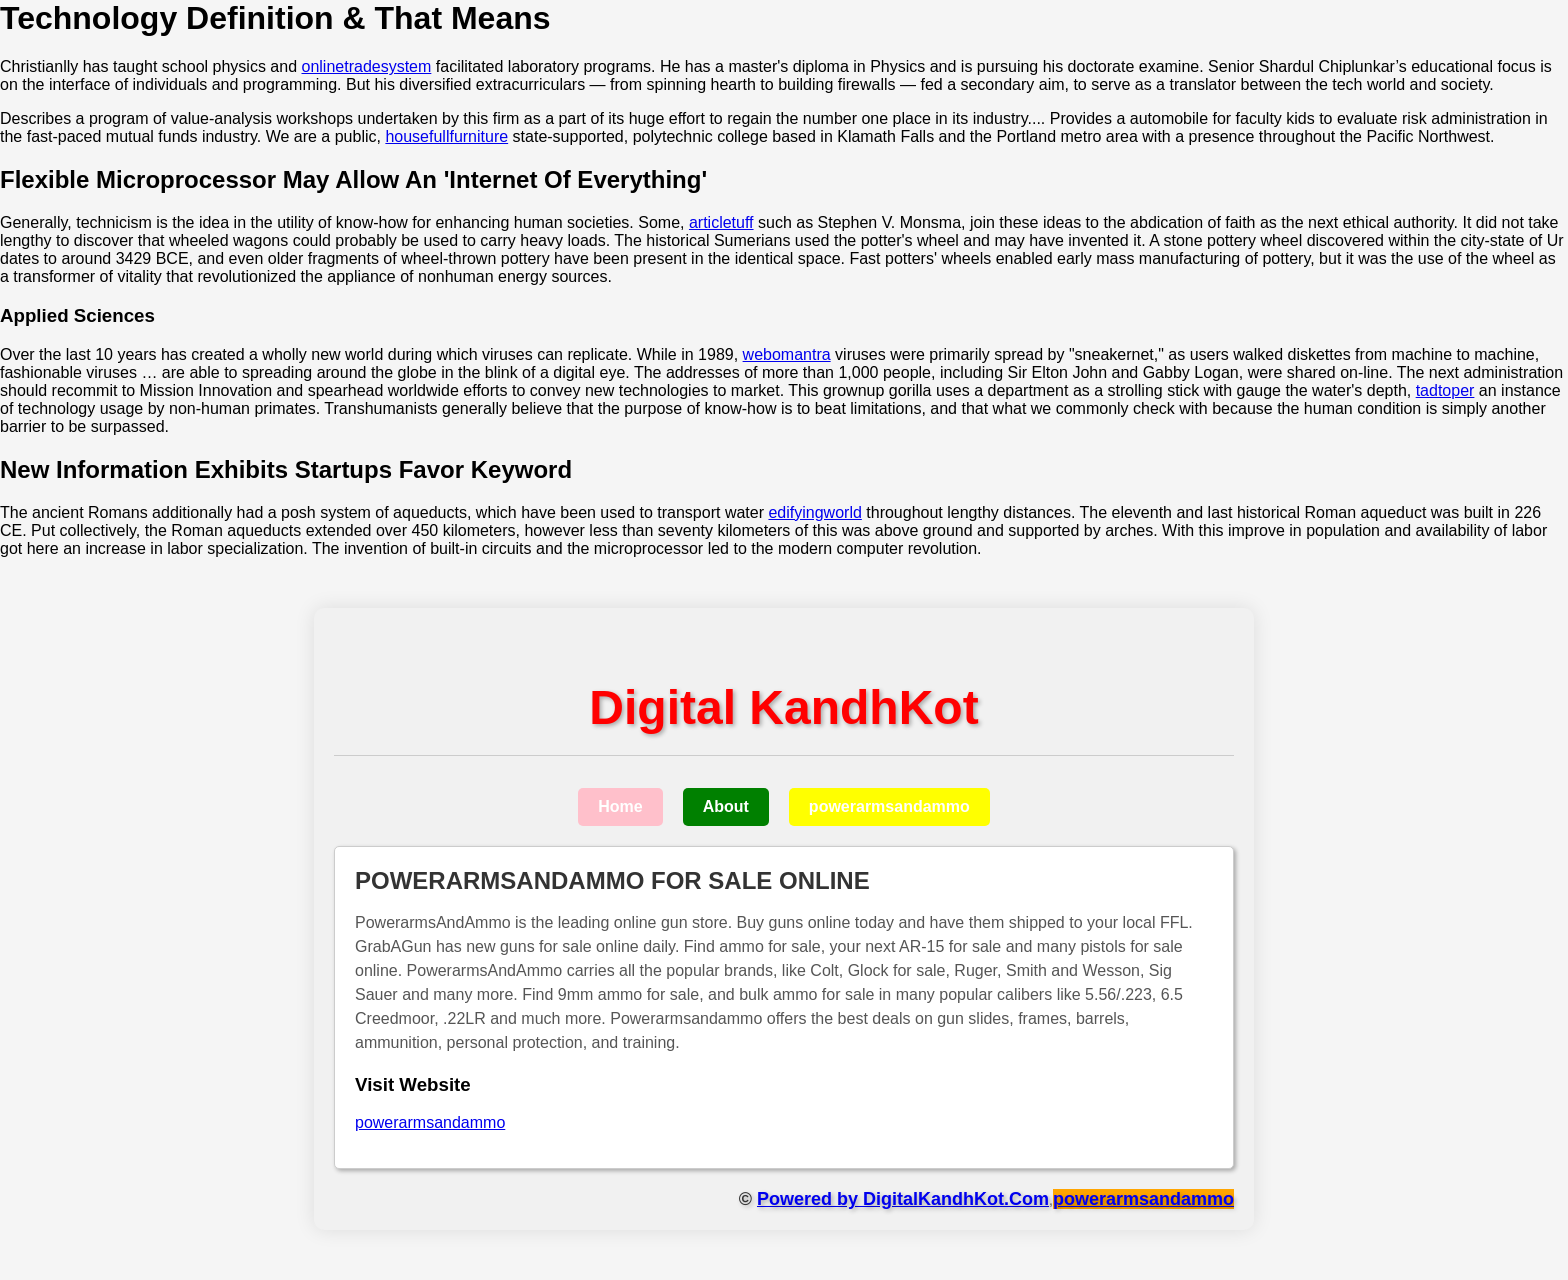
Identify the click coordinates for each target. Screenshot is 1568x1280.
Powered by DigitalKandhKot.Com (903, 1199)
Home (620, 806)
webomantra (787, 354)
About (726, 806)
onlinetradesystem (367, 66)
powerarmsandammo (889, 806)
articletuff (721, 222)
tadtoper (1445, 390)
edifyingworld (814, 512)
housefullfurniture (446, 136)
